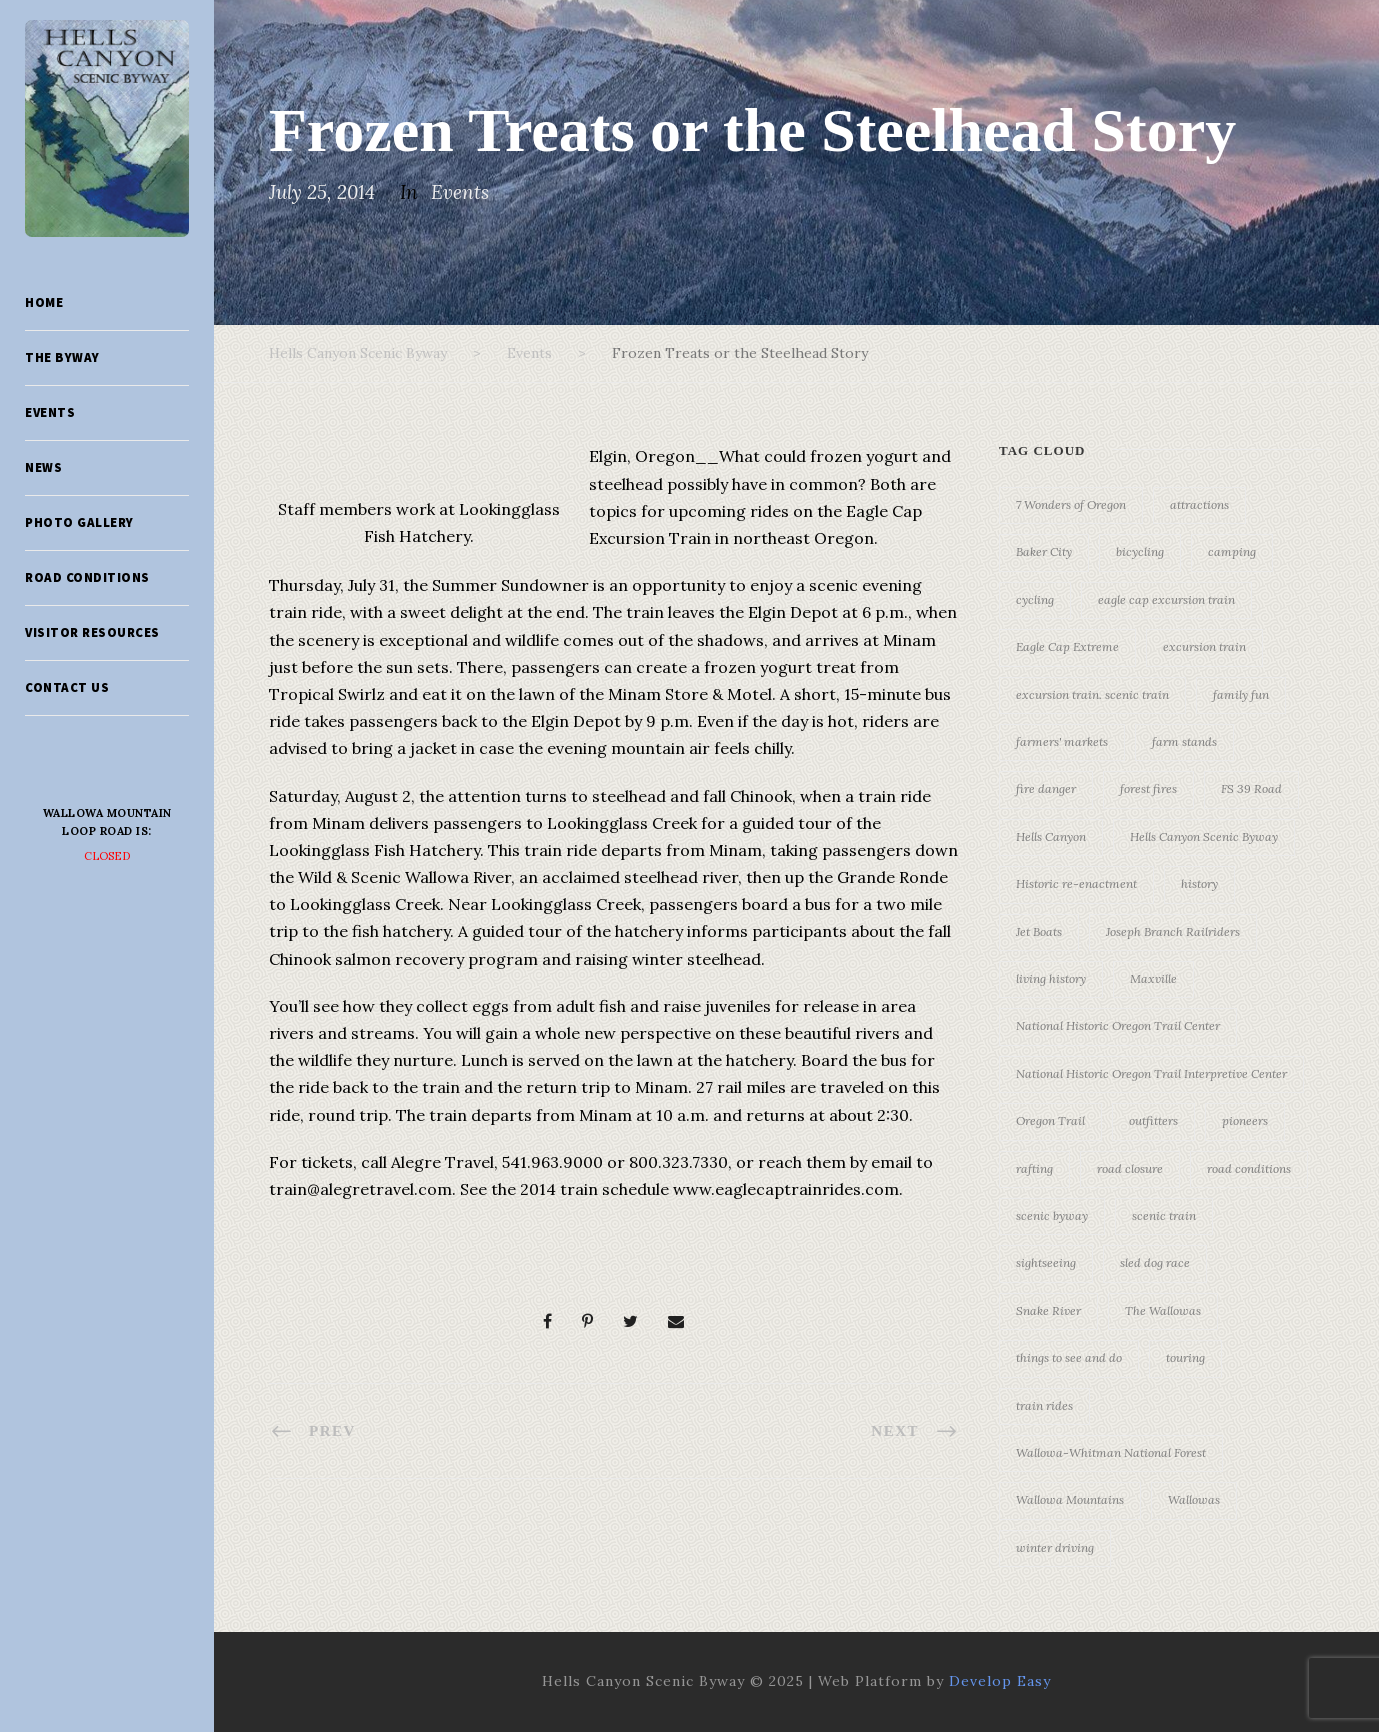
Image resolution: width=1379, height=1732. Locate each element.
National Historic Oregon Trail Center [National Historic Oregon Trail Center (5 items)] (1118, 1025)
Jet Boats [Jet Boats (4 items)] (1039, 931)
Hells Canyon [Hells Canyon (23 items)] (1051, 836)
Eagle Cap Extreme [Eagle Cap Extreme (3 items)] (1067, 646)
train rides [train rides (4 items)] (1044, 1405)
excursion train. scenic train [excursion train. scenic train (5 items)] (1092, 694)
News (43, 467)
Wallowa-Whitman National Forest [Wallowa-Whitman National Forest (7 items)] (1111, 1452)
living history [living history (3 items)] (1051, 978)
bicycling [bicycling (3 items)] (1140, 551)
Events (50, 412)
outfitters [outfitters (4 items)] (1153, 1120)
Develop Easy (1000, 1681)
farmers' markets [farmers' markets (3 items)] (1062, 741)
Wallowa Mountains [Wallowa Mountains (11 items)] (1070, 1499)
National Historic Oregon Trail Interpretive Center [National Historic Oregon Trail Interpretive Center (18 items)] (1151, 1073)
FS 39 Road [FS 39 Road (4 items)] (1251, 788)
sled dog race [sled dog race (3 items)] (1155, 1262)
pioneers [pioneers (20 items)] (1245, 1120)
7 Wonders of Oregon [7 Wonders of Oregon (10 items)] (1071, 504)
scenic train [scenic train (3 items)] (1164, 1215)
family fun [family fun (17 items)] (1241, 694)
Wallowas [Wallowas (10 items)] (1194, 1499)
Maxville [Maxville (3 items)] (1153, 978)
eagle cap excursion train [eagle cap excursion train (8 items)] (1166, 599)
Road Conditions (87, 577)
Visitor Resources (92, 632)
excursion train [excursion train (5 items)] (1204, 646)
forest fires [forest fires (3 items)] (1148, 788)
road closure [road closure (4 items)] (1130, 1168)
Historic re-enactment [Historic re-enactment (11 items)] (1076, 883)
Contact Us (67, 687)
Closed (107, 856)
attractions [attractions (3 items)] (1199, 504)
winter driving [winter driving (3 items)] (1055, 1547)
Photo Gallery (79, 522)
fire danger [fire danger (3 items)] (1046, 788)
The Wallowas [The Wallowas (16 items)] (1163, 1310)
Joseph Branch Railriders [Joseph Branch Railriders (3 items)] (1173, 931)
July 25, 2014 (322, 192)
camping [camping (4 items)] (1232, 551)
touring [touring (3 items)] (1185, 1357)
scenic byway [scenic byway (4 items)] (1052, 1215)
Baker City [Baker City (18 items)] (1044, 551)
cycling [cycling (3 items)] (1035, 599)
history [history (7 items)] (1199, 883)
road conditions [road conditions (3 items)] (1249, 1168)
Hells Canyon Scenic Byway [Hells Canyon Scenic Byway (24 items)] (1204, 836)
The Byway (62, 357)
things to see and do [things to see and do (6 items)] (1069, 1357)
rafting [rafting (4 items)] (1034, 1168)
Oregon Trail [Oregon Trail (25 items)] (1050, 1120)
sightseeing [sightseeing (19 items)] (1046, 1262)
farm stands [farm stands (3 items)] (1184, 741)
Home (44, 302)
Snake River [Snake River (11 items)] (1048, 1310)
